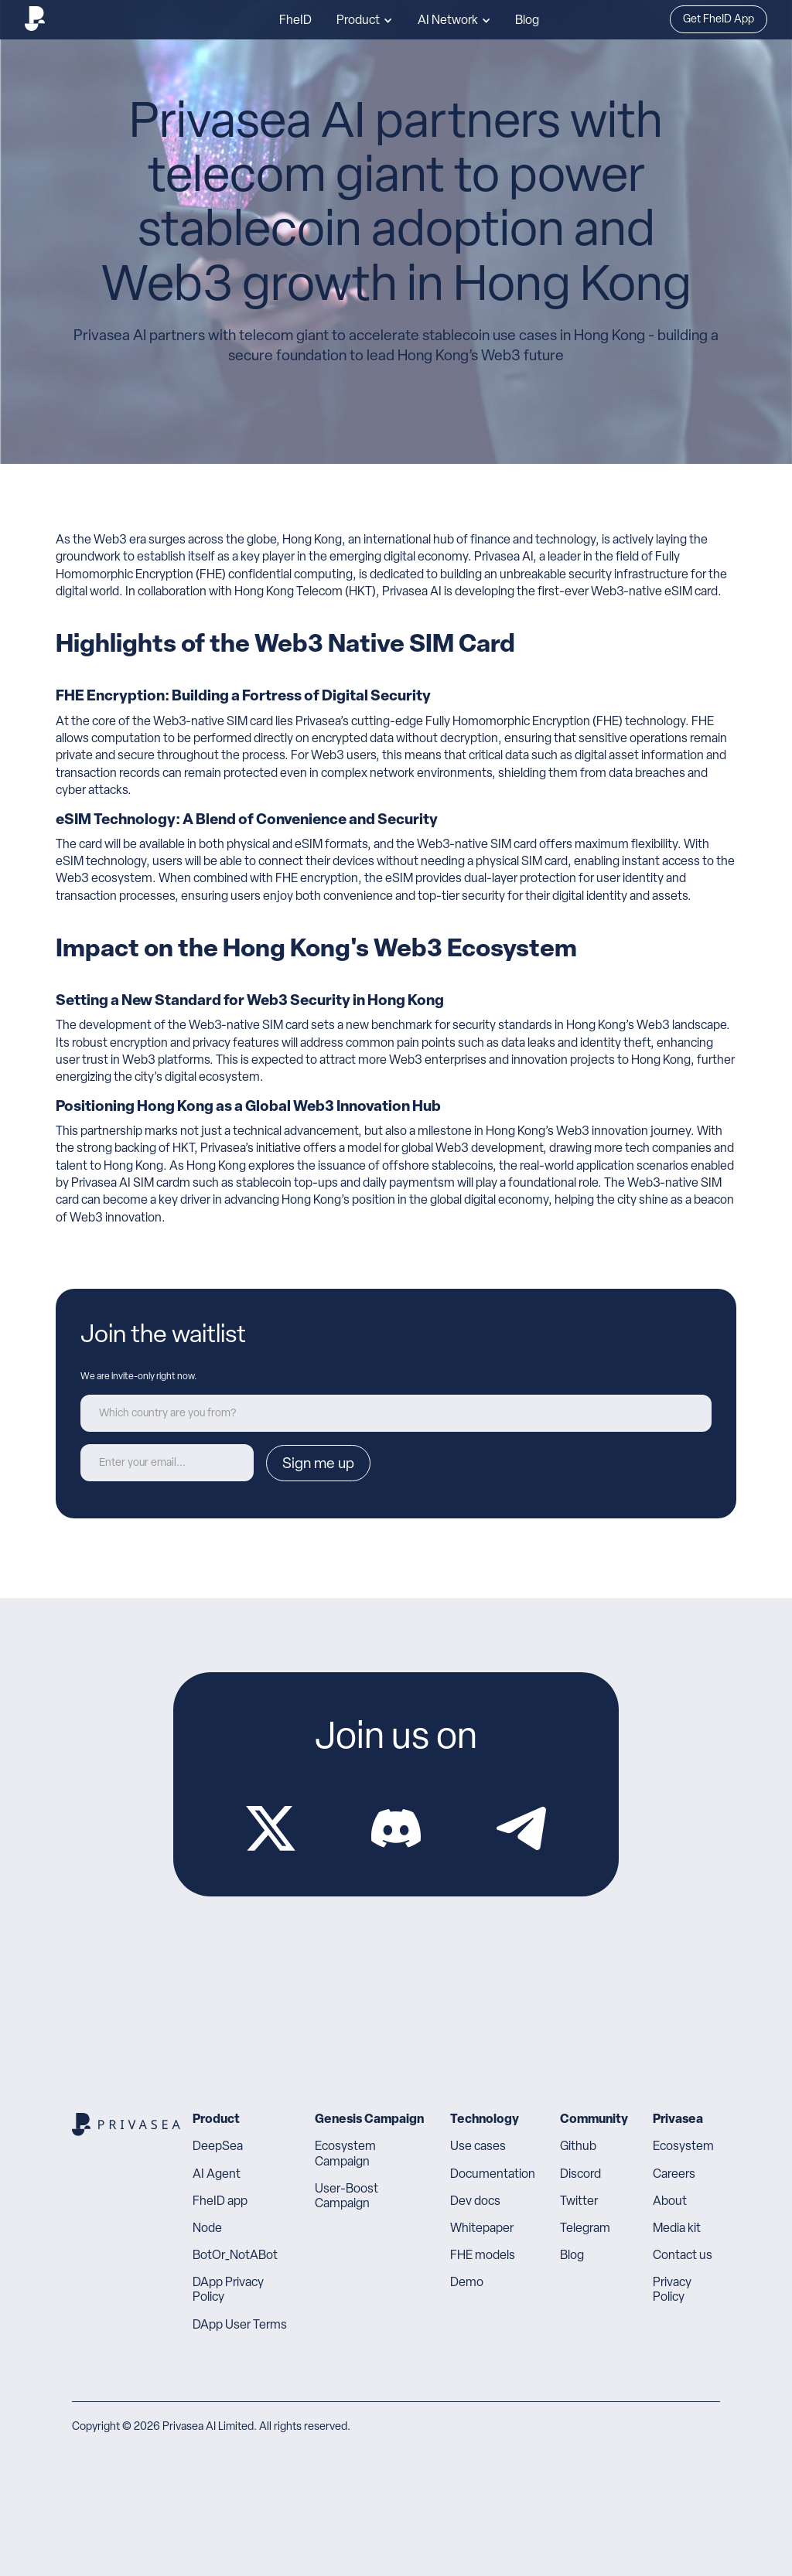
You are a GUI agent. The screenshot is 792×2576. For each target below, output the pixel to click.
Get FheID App (718, 20)
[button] (364, 19)
